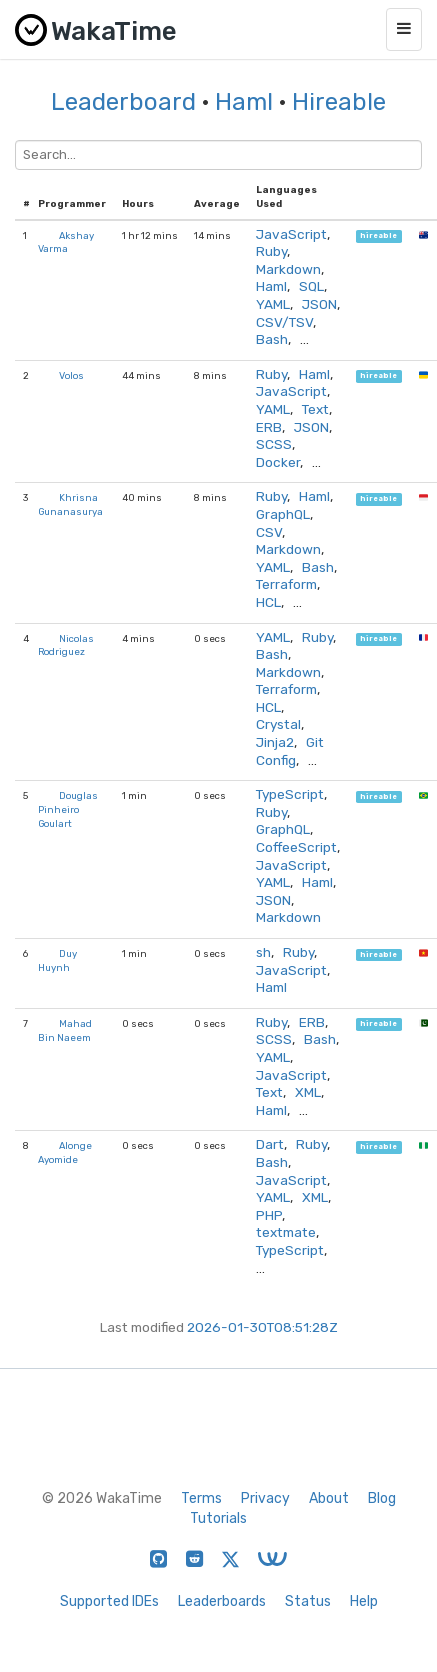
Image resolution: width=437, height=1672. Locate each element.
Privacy (265, 1498)
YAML (273, 304)
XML (308, 1092)
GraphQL (283, 514)
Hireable (339, 102)
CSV (269, 532)
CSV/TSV (284, 322)
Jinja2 (275, 742)
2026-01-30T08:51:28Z (262, 1327)
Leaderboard (123, 102)
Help (364, 1601)
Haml (244, 102)
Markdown (288, 269)
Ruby (271, 251)
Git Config (290, 751)
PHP (269, 1215)
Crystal (278, 724)
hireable (378, 236)
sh (263, 952)
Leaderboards (222, 1601)
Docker (278, 462)
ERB (269, 427)
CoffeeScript (296, 847)
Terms (201, 1498)
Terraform (286, 584)
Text (315, 409)
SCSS (274, 444)
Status (308, 1601)
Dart (270, 1144)
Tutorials (218, 1518)
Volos (71, 375)
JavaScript (291, 234)
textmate (286, 1232)
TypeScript (290, 794)
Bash (272, 339)
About (329, 1498)
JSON (319, 304)
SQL (311, 286)
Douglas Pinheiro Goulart (68, 809)
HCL (268, 602)
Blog (382, 1498)
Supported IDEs (109, 1601)
